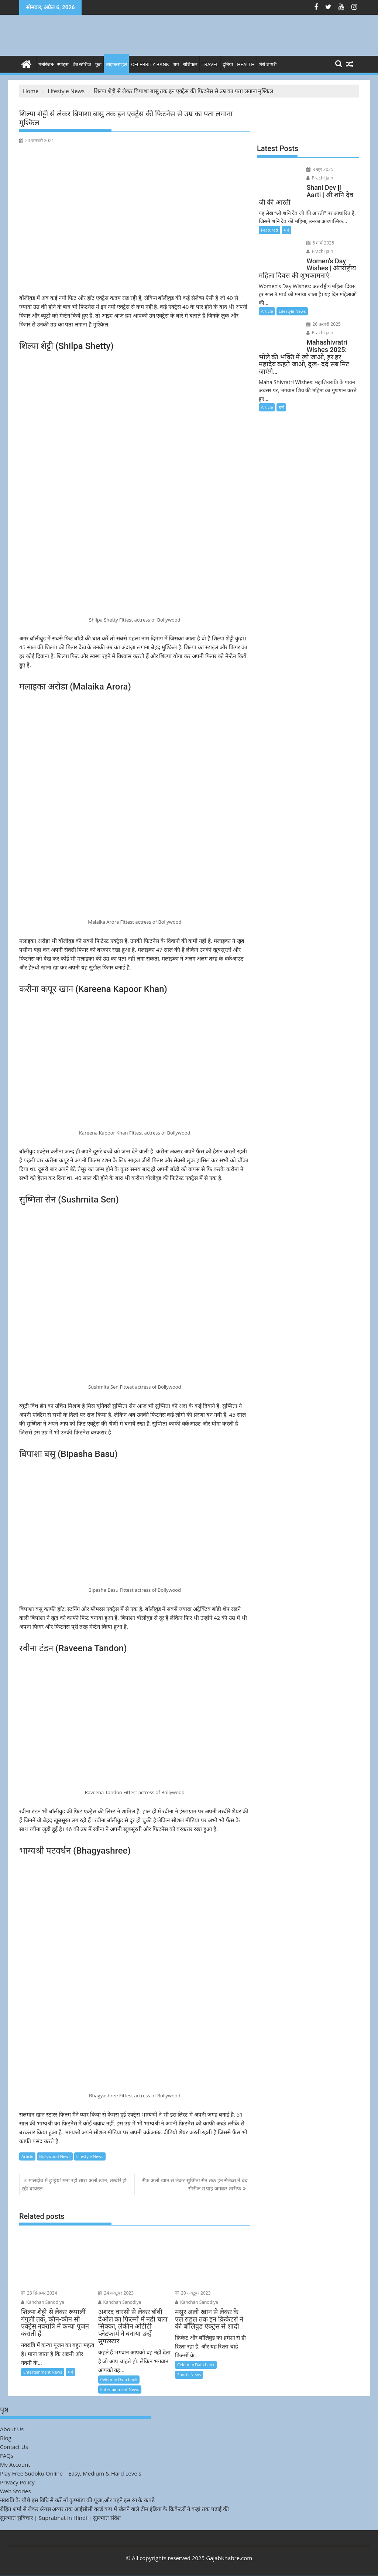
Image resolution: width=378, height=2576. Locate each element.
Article (27, 2156)
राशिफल (190, 64)
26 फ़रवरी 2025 (323, 324)
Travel (210, 64)
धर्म (176, 64)
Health (245, 64)
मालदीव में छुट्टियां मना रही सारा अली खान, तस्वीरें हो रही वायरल (74, 2184)
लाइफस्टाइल (116, 64)
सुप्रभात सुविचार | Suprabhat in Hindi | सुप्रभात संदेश (60, 2517)
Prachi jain (319, 178)
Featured (269, 230)
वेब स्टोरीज (82, 64)
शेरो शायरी (267, 64)
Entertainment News (42, 2372)
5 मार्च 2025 (320, 243)
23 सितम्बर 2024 (39, 2293)
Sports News (189, 2374)
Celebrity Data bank (119, 2379)
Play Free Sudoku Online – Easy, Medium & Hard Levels (70, 2473)
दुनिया (228, 64)
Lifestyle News (89, 2156)
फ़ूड (98, 64)
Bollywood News (54, 2156)
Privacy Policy (17, 2482)
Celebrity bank (150, 64)
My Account (15, 2464)
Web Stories (15, 2491)
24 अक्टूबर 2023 (116, 2293)
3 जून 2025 (319, 169)
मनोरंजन (45, 64)
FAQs (6, 2455)
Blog (5, 2438)
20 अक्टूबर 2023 (193, 2293)
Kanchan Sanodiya (42, 2302)
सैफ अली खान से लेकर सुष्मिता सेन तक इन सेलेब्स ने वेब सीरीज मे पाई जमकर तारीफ (195, 2184)
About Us (12, 2429)
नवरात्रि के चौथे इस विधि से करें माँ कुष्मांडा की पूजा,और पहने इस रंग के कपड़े (77, 2500)
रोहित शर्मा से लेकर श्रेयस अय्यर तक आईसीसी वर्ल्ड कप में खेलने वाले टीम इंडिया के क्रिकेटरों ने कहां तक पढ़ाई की (114, 2508)
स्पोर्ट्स (63, 64)
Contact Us (14, 2446)
